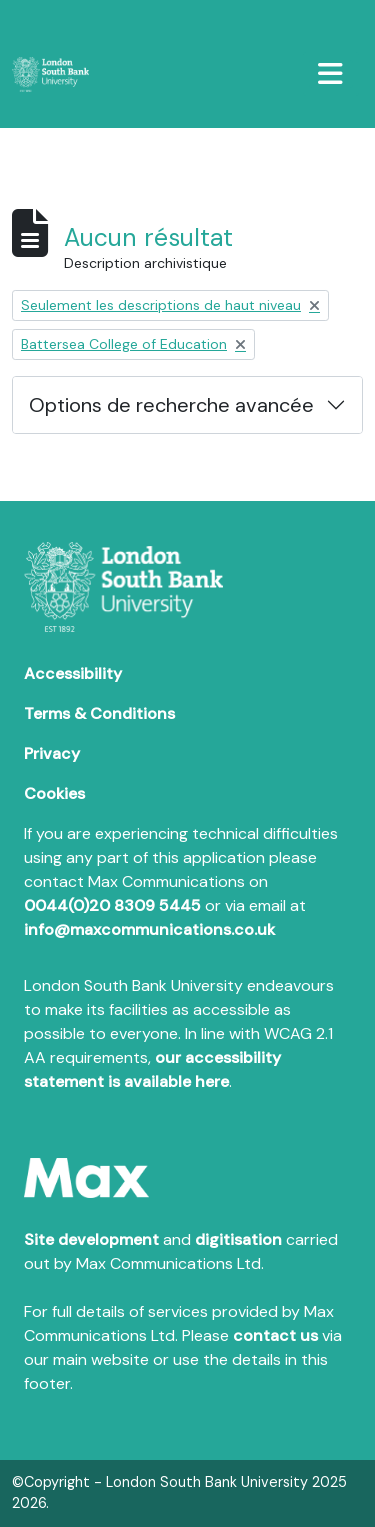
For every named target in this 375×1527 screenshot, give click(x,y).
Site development (91, 1239)
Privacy (52, 753)
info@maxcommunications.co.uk (149, 929)
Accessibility (73, 673)
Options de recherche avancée (171, 405)
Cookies (54, 793)
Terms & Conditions (99, 713)
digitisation (238, 1239)
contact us (275, 1335)
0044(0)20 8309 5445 (112, 905)
